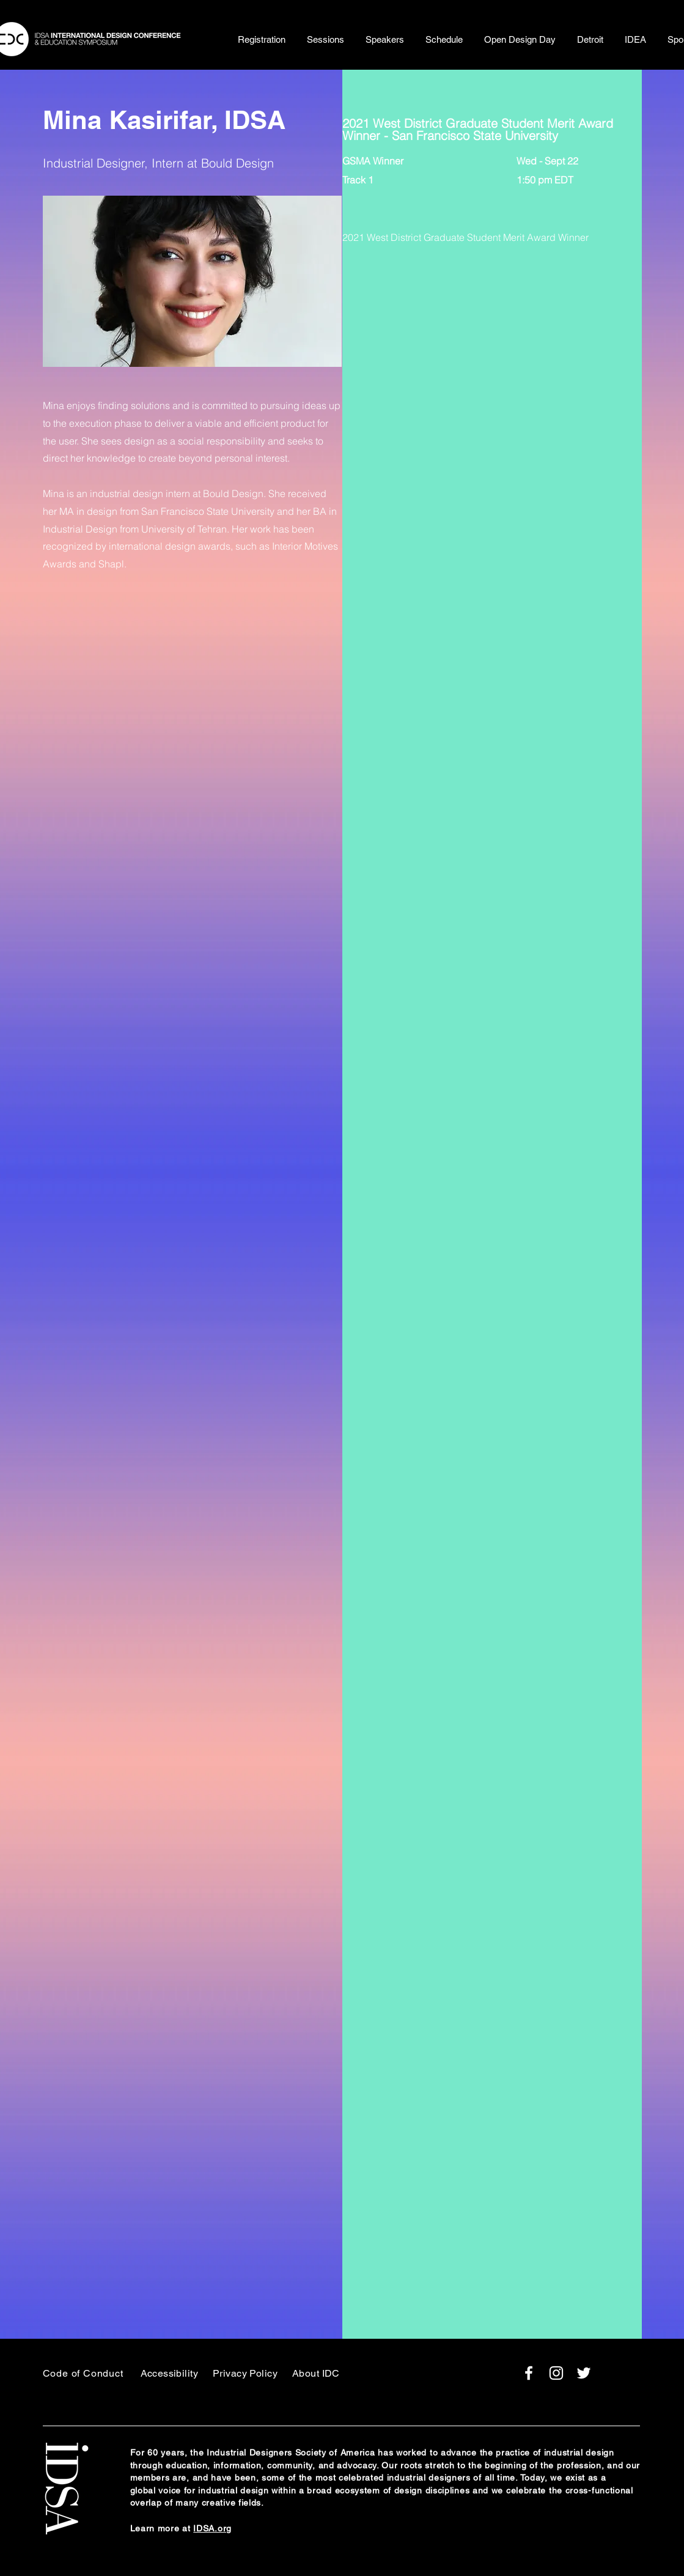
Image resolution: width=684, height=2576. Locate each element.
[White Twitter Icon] (584, 2373)
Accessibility (170, 2373)
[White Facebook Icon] (529, 2373)
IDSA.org (212, 2528)
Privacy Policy (245, 2373)
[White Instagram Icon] (556, 2373)
